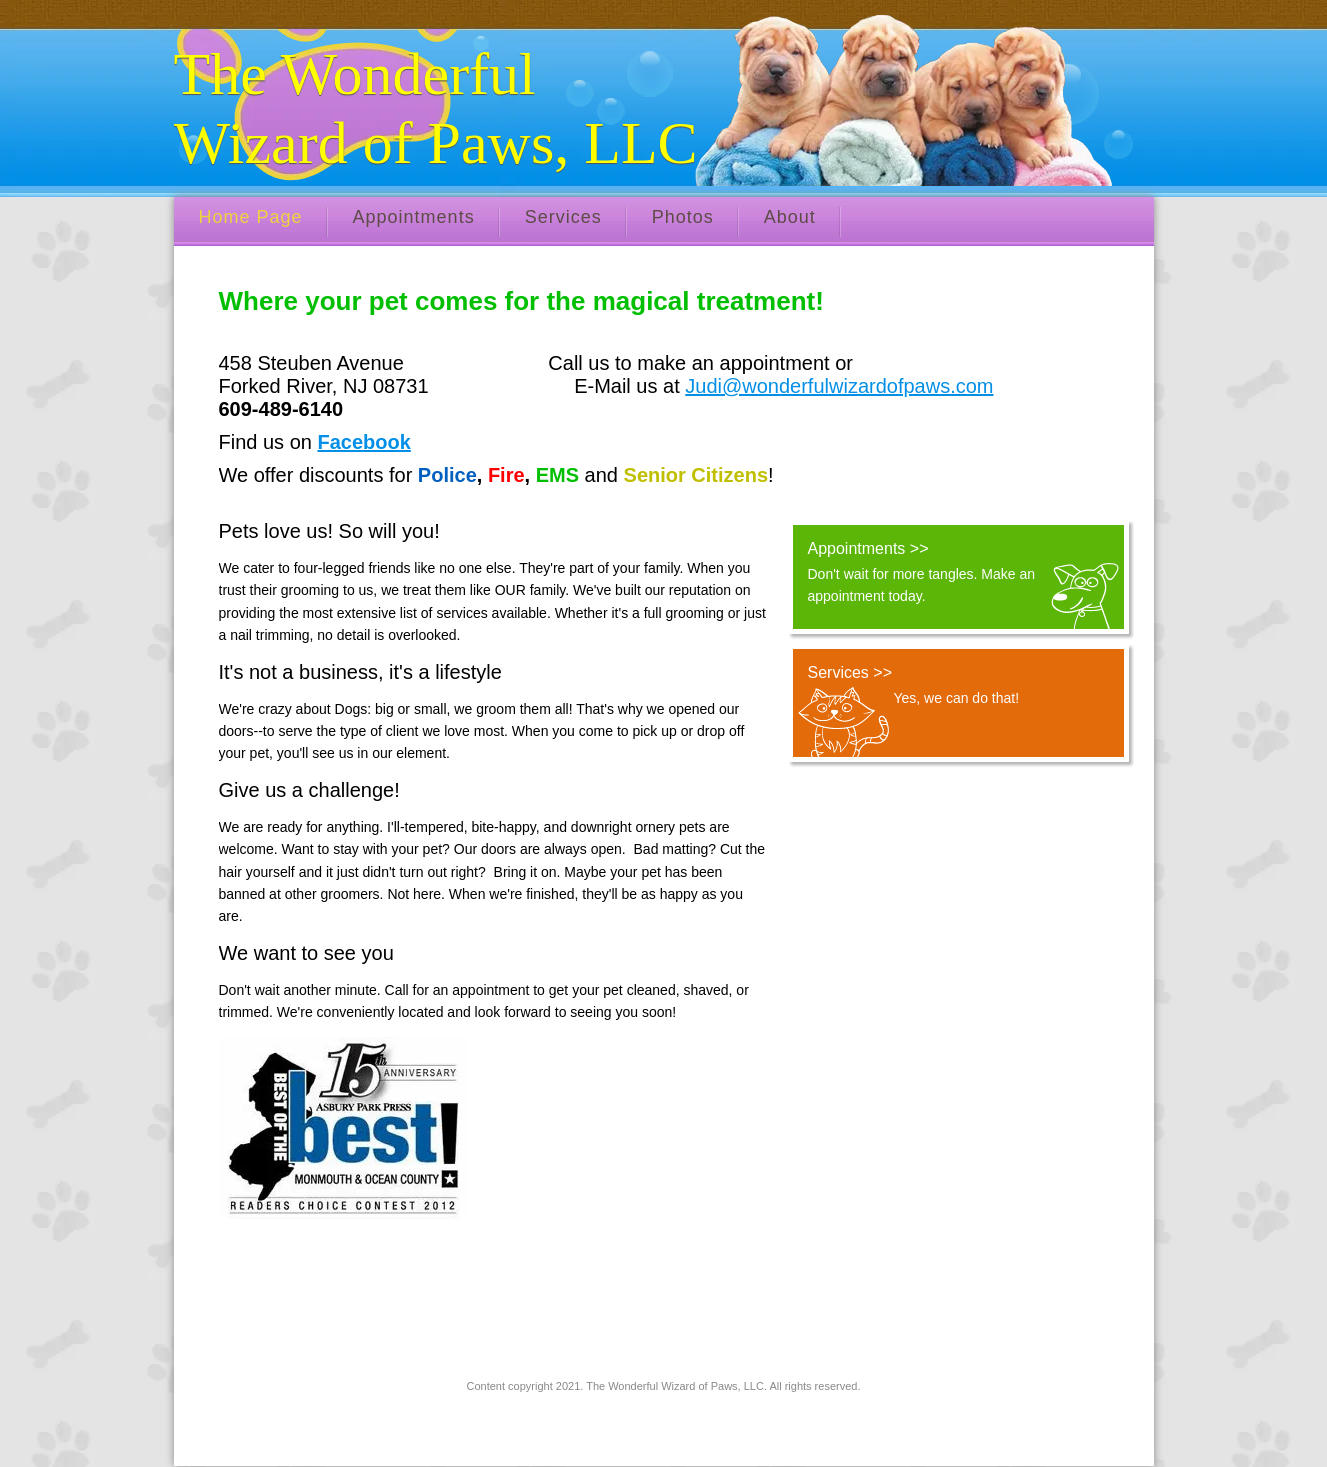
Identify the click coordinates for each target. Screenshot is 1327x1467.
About (790, 217)
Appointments (414, 217)
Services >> (850, 672)
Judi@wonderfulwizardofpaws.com (839, 386)
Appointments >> (868, 548)
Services (563, 217)
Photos (683, 217)
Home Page (251, 217)
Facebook (363, 442)
